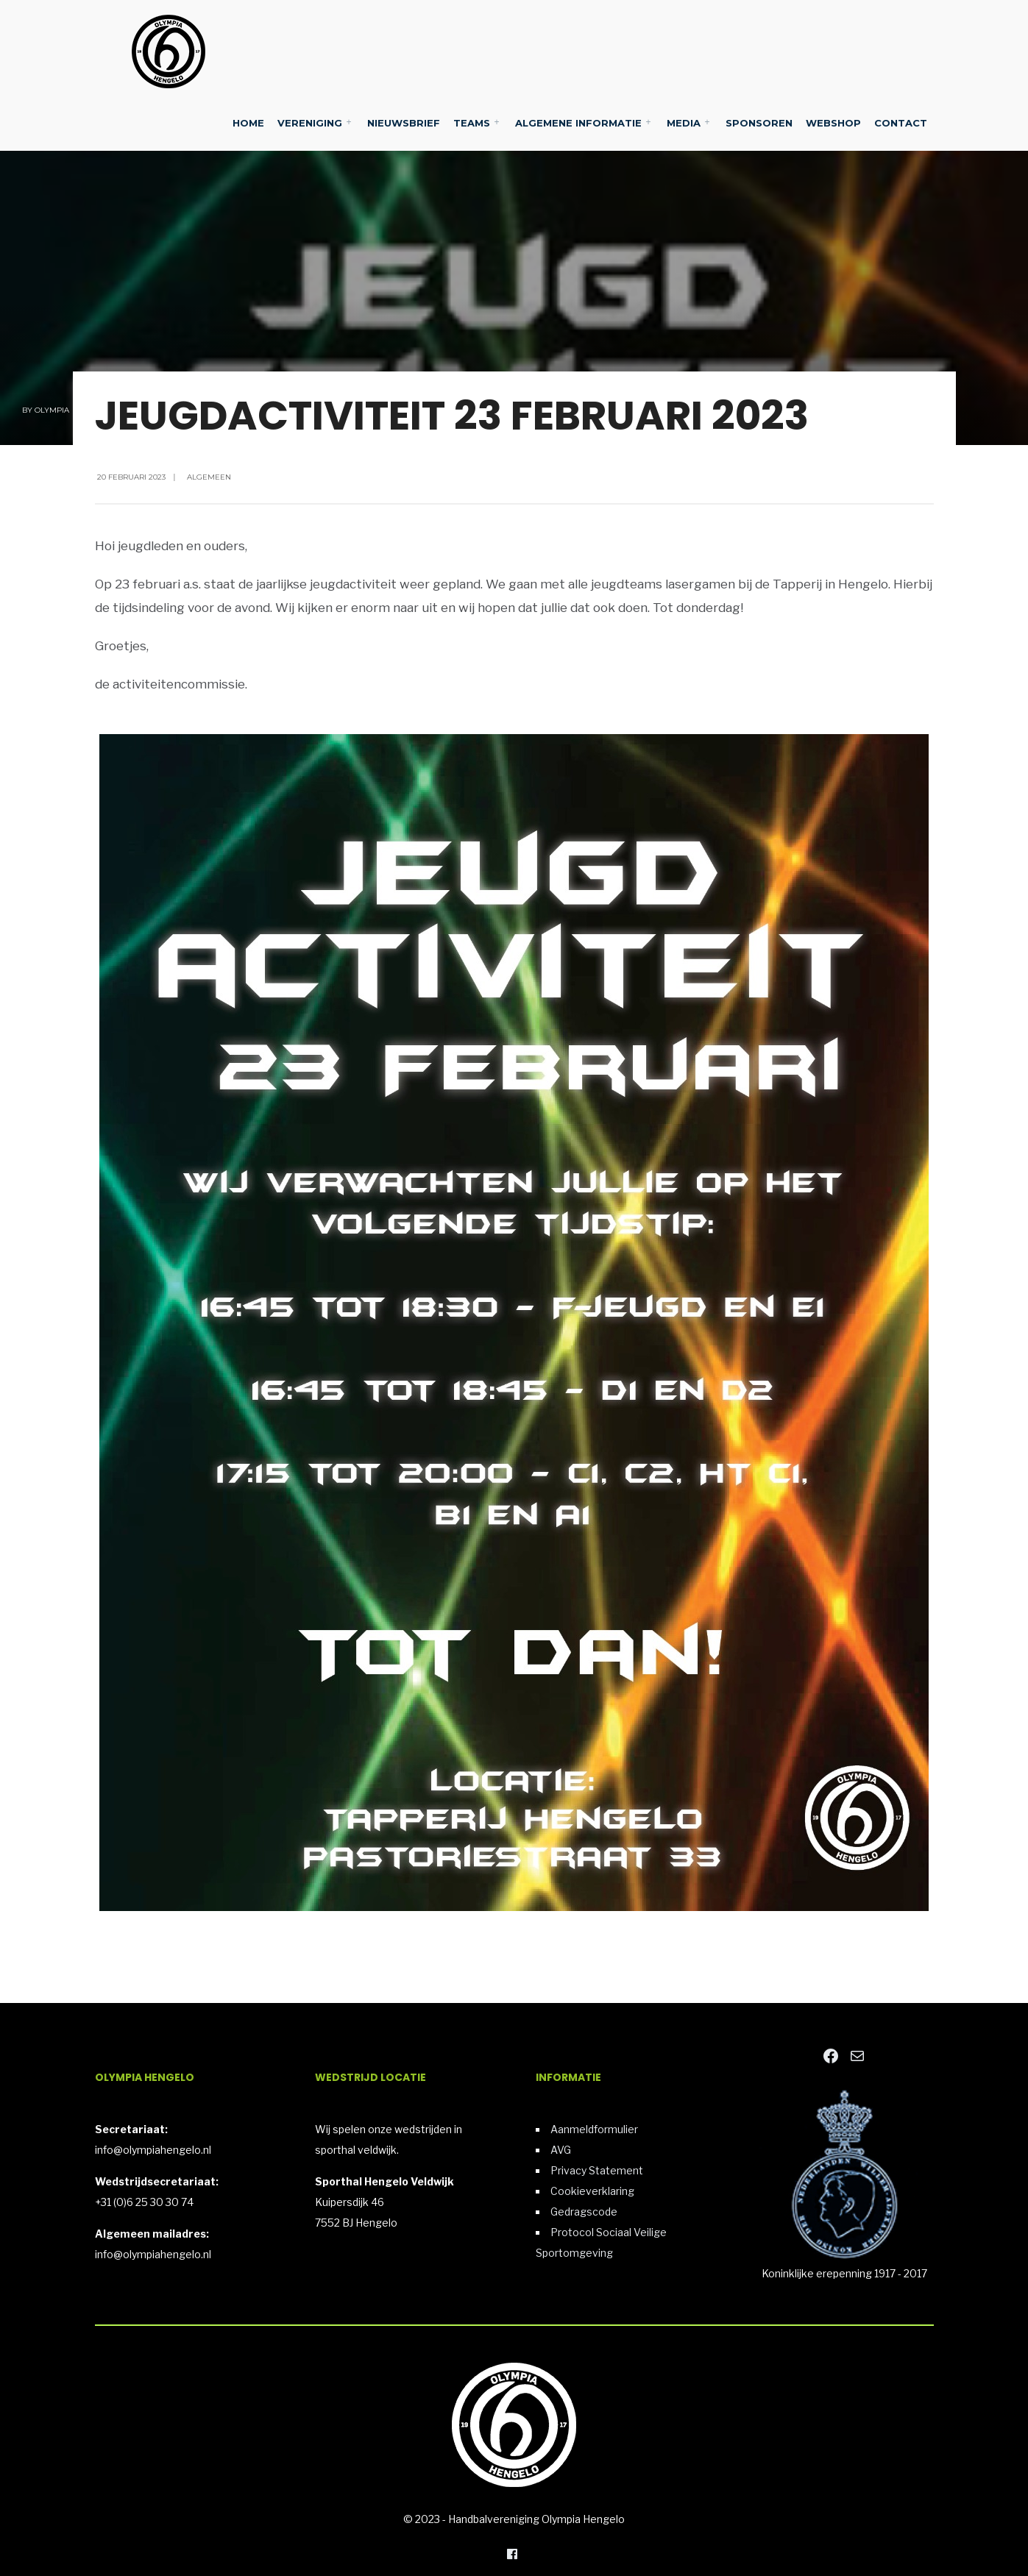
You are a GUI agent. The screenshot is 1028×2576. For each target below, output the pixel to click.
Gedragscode (583, 2211)
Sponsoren (759, 123)
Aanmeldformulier (594, 2129)
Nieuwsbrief (403, 123)
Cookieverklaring (592, 2191)
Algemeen (209, 477)
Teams (471, 123)
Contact (900, 123)
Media (684, 123)
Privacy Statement (596, 2170)
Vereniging (309, 123)
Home (248, 123)
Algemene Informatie (578, 123)
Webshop (833, 123)
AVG (560, 2149)
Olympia (52, 410)
